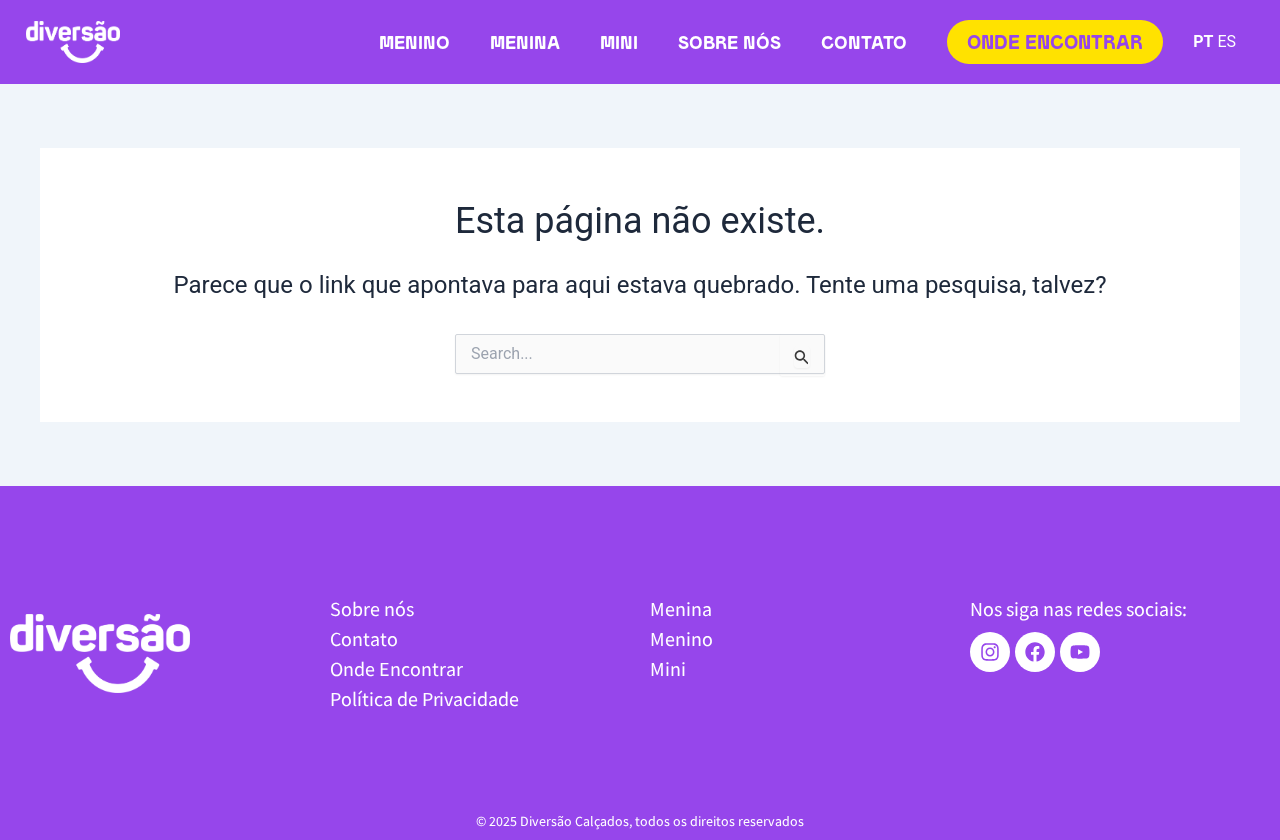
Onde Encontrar (396, 668)
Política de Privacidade (424, 698)
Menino (414, 44)
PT (1203, 41)
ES (1226, 41)
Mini (619, 44)
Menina (525, 44)
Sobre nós (729, 44)
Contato (864, 44)
